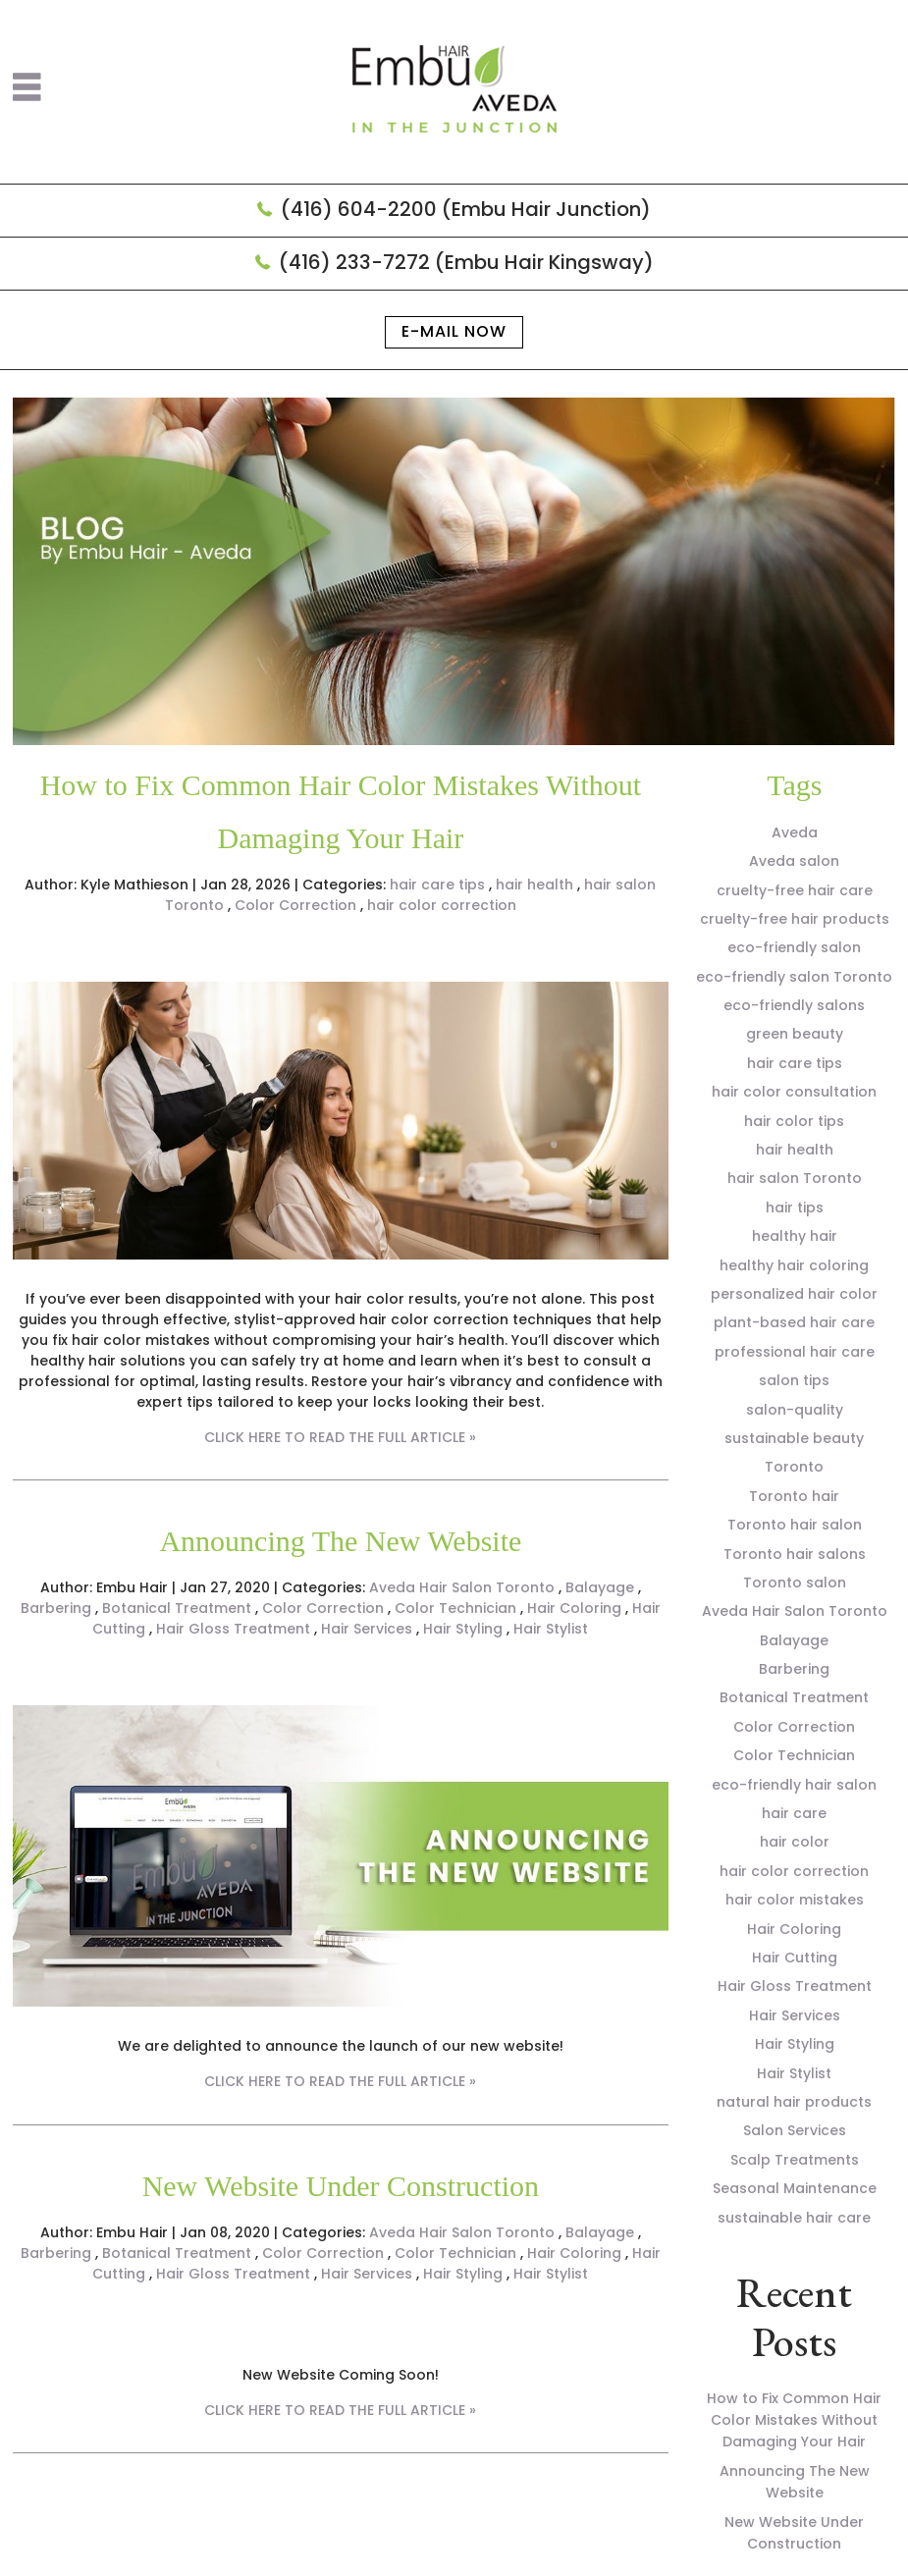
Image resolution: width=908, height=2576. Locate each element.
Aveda (795, 832)
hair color (794, 1842)
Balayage (599, 1587)
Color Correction (295, 905)
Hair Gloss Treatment (233, 1628)
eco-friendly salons (794, 1005)
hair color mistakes (794, 1899)
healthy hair (794, 1236)
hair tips (795, 1207)
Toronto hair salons (794, 1554)
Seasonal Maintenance (795, 2188)
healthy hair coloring (794, 1265)
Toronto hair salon (794, 1524)
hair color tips (794, 1121)
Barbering (56, 1608)
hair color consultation (794, 1091)
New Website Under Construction (340, 2186)
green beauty (794, 1034)
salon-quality (794, 1410)
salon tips (794, 1380)
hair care (794, 1813)
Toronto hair (794, 1496)
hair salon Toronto (794, 1178)
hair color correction (441, 905)
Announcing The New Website (340, 1541)
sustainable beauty (794, 1438)
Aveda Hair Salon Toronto (462, 1587)
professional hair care (795, 1352)
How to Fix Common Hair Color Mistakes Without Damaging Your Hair (794, 2420)
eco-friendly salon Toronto (794, 977)
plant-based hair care (794, 1322)
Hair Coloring (574, 1608)
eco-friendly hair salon (794, 1785)
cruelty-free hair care (795, 890)
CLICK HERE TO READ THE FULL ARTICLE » (340, 1437)
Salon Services (794, 2130)
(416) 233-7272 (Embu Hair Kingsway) (466, 262)
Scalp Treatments (794, 2160)
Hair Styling (463, 1628)
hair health (534, 884)
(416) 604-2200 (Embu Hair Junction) (466, 209)
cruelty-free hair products (794, 919)
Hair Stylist (550, 1628)
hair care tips (437, 884)
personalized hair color (794, 1294)
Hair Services (366, 1628)
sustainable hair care (794, 2217)
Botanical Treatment (176, 1608)
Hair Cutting (794, 1957)
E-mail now (454, 331)
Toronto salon (794, 1582)
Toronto (794, 1466)
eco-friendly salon (794, 947)
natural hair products (794, 2102)
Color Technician (455, 1608)
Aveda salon (794, 861)
